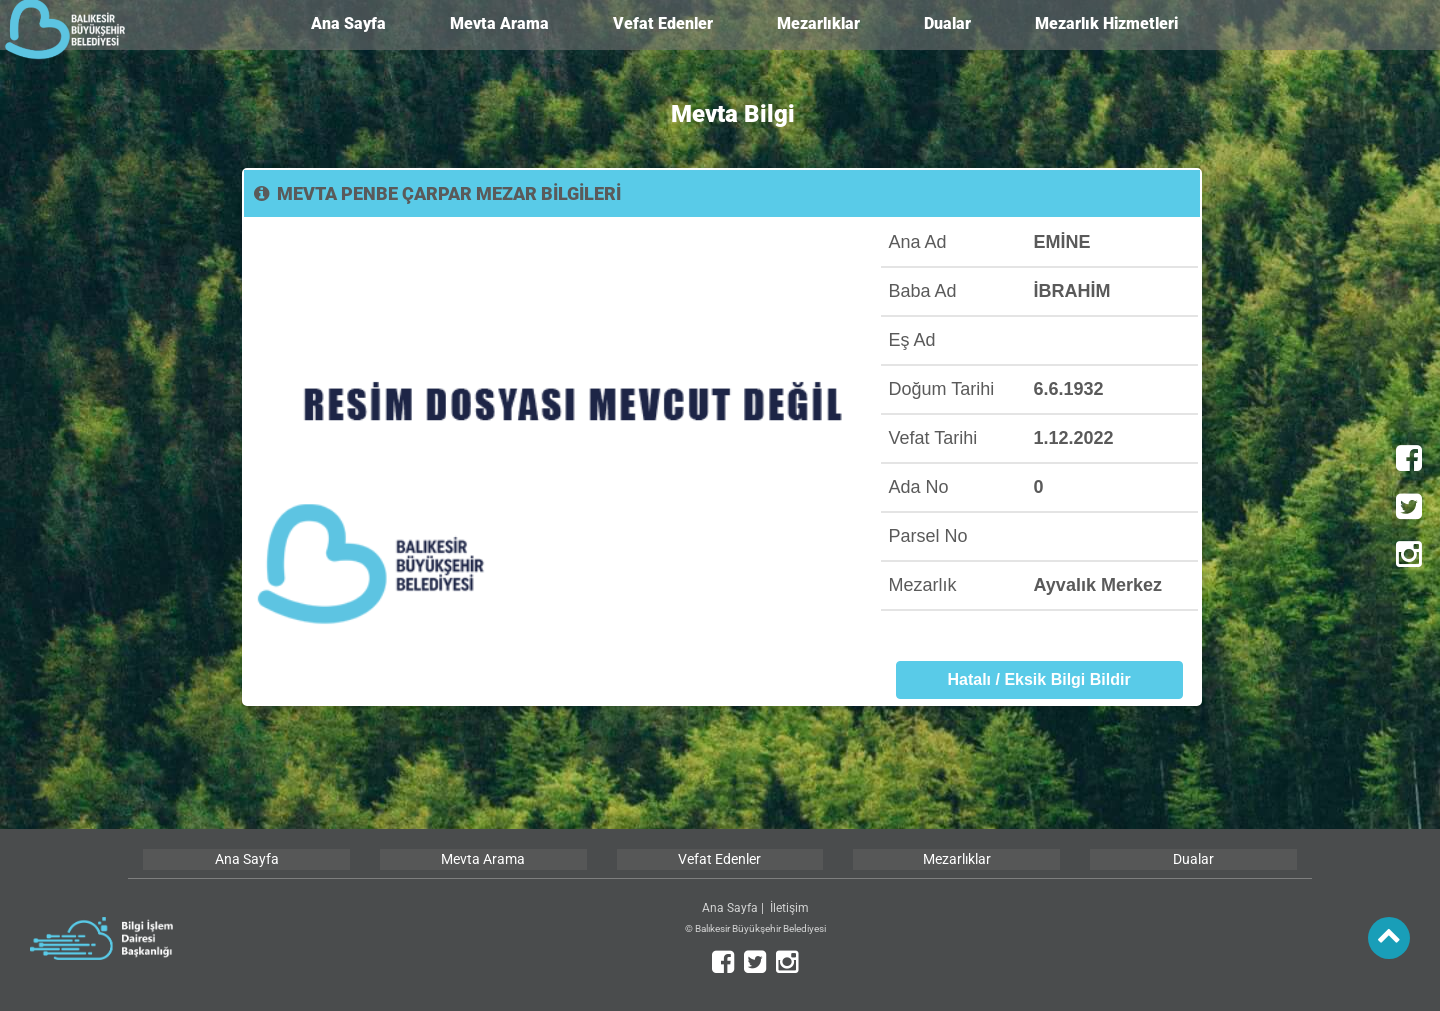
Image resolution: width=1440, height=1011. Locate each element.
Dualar (947, 23)
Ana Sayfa (348, 23)
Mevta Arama (499, 23)
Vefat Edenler (663, 23)
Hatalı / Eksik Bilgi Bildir (1038, 679)
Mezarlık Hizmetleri (1106, 23)
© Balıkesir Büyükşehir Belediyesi (755, 928)
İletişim (789, 908)
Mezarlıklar (818, 23)
